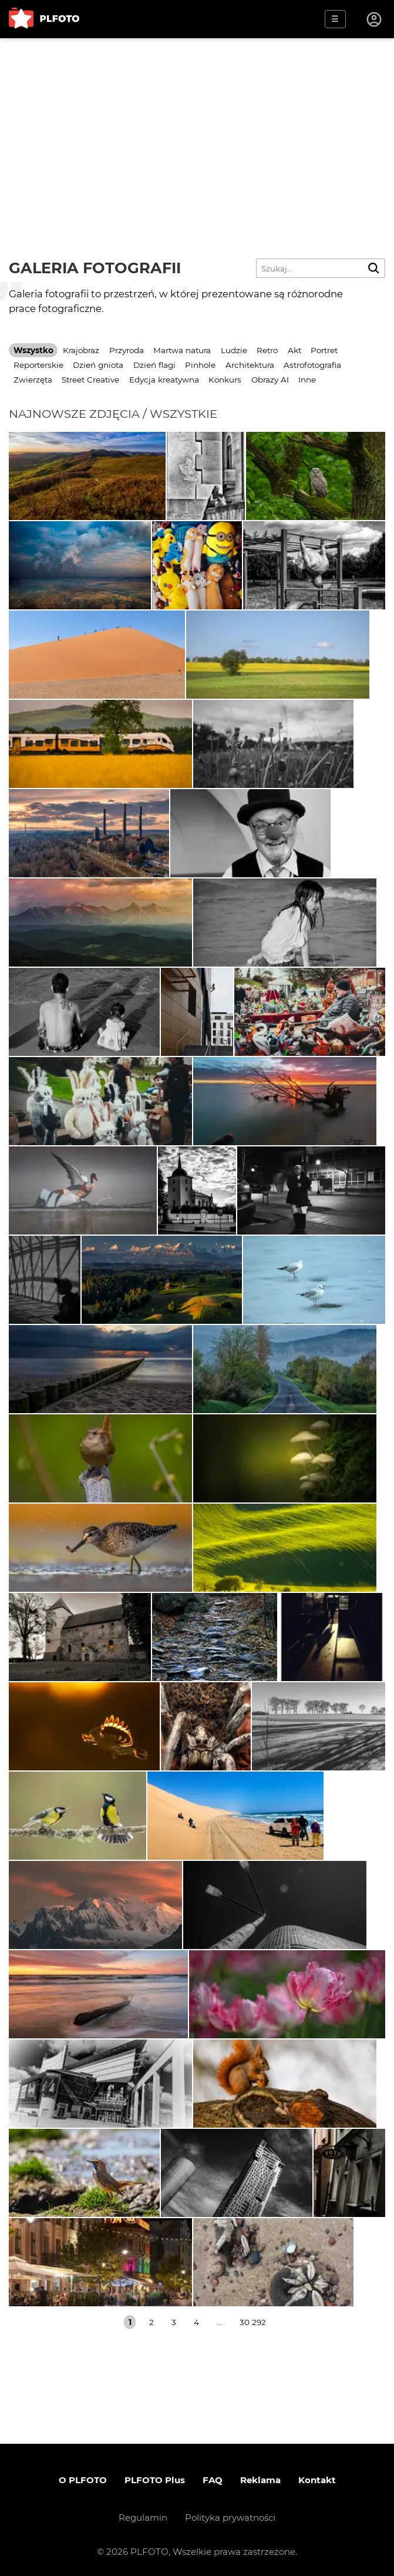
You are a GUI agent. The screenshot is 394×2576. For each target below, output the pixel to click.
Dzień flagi (154, 365)
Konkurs (224, 379)
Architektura (249, 365)
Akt (294, 350)
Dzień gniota (98, 365)
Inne (307, 379)
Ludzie (234, 350)
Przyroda (126, 350)
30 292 (253, 2322)
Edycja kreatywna (164, 379)
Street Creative (90, 379)
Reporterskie (38, 365)
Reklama (260, 2480)
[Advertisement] (197, 126)
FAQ (213, 2480)
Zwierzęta (33, 379)
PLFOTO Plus (154, 2480)
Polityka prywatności (230, 2517)
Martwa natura (182, 350)
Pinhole (200, 365)
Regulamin (143, 2517)
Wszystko (33, 350)
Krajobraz (81, 350)
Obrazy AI (270, 379)
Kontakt (317, 2480)
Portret (324, 350)
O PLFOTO (83, 2480)
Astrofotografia (312, 365)
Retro (267, 350)
